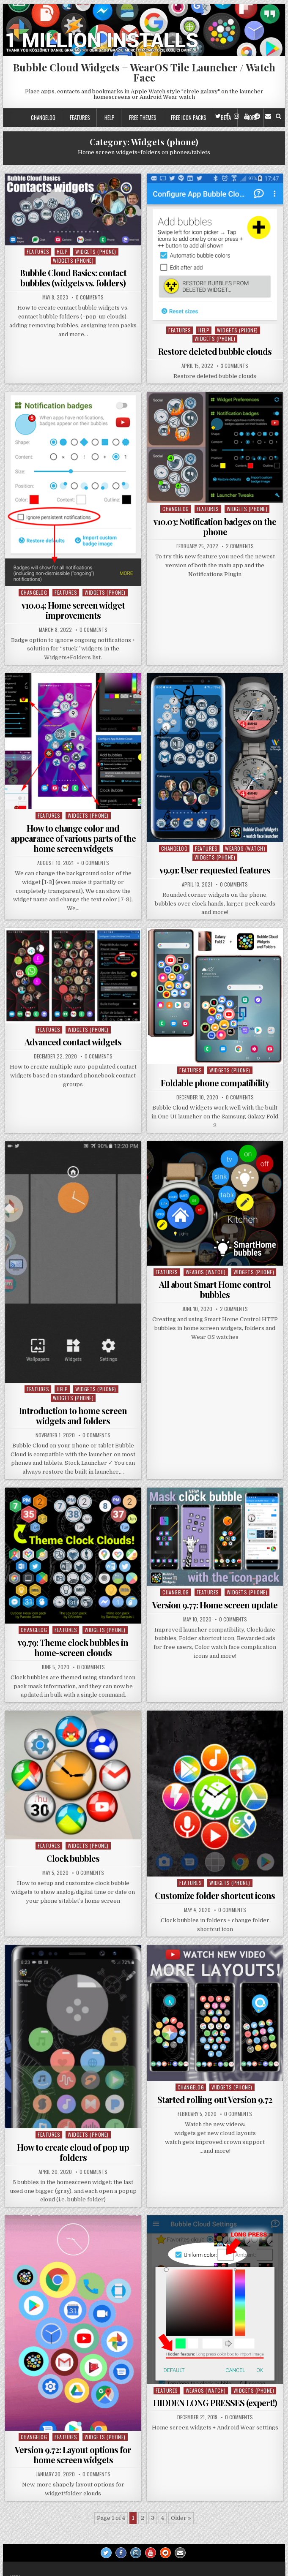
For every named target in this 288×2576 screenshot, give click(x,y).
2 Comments (240, 546)
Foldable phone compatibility (215, 1082)
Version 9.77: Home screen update (214, 1604)
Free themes (142, 117)
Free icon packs (188, 117)
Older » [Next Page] (181, 2518)
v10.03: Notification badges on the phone (215, 526)
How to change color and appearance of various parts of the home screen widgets (73, 838)
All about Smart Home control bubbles (215, 1289)
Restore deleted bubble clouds (215, 351)
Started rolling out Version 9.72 (214, 2099)
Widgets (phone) (95, 251)
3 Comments (234, 365)
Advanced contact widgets (73, 1041)
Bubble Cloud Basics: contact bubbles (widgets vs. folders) (73, 277)
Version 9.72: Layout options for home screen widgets (73, 2454)
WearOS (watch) (245, 848)
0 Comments (90, 297)
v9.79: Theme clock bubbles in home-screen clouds (73, 1647)
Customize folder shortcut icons (215, 1895)
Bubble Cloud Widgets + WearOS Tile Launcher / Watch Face (144, 72)
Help (109, 117)
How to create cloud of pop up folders (73, 2152)
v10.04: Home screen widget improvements (73, 610)
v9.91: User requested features (214, 870)
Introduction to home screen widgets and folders (73, 1415)
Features (80, 117)
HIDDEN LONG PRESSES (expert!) (215, 2402)
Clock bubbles (73, 1858)
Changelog (43, 117)
